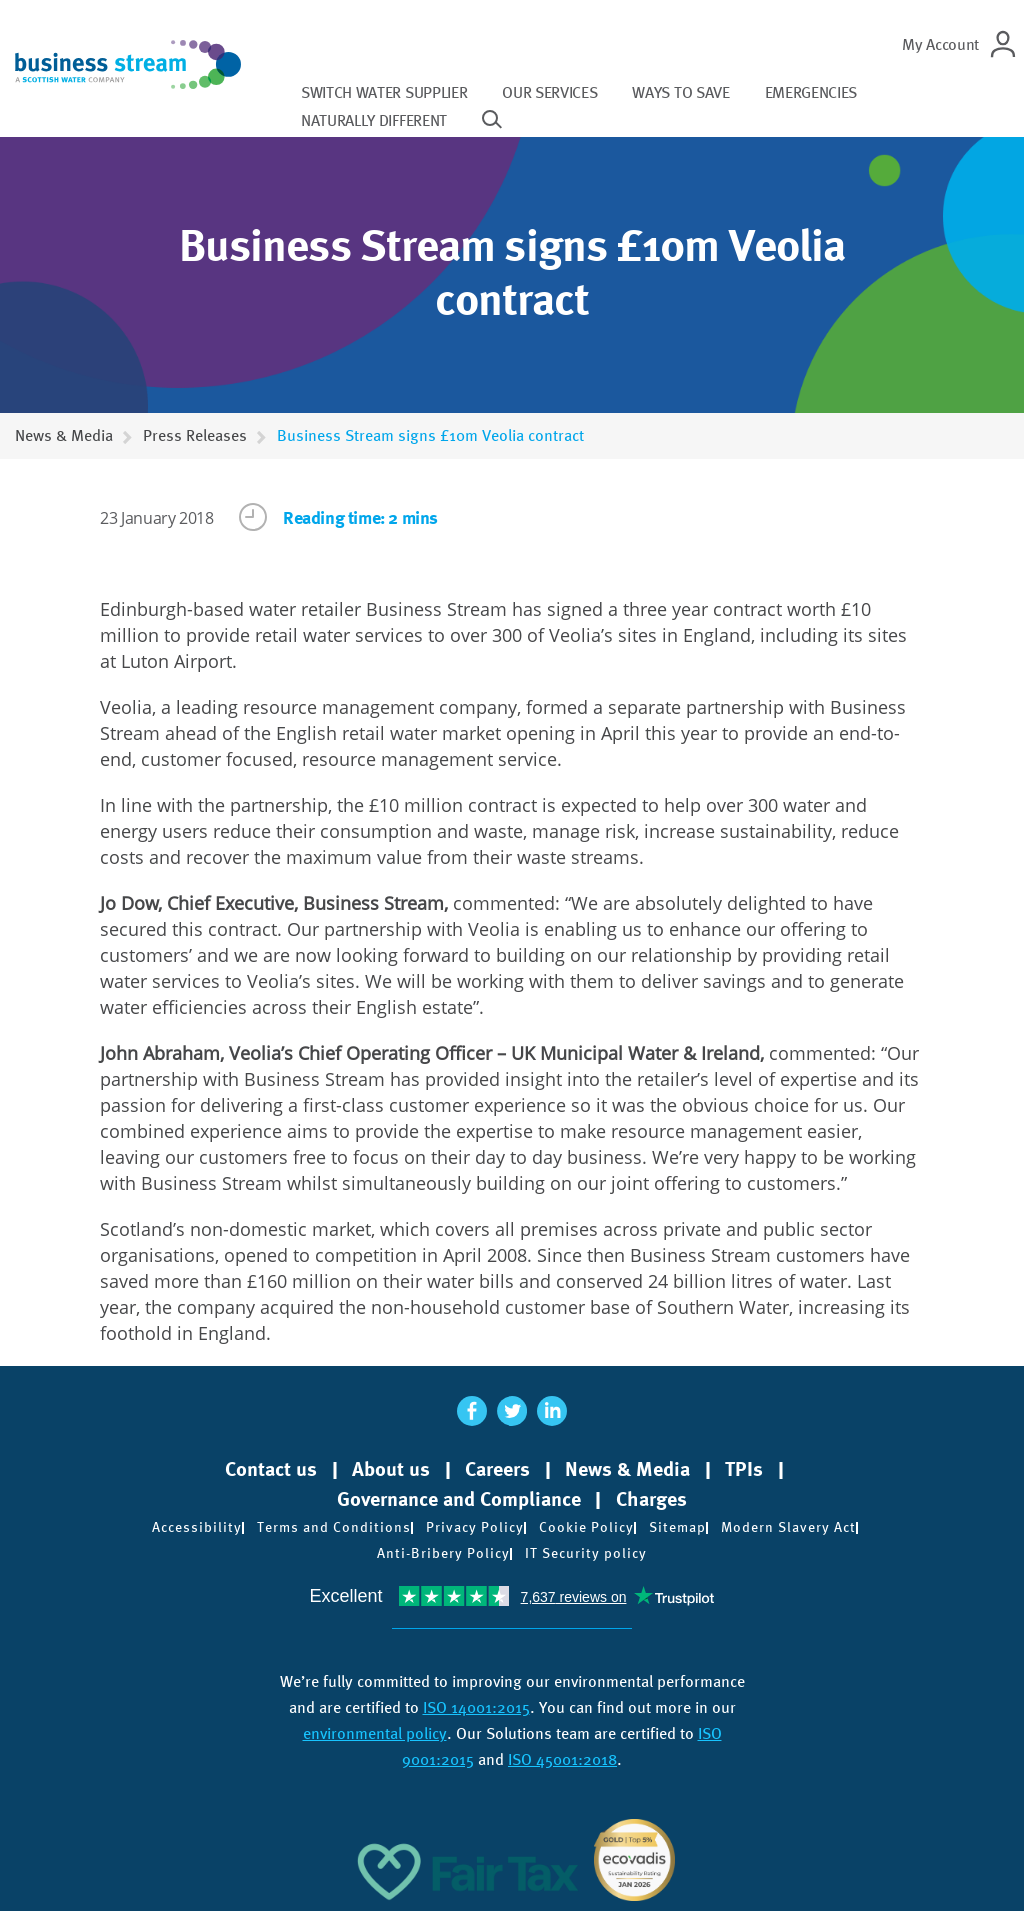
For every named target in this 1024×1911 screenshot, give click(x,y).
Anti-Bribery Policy (443, 1553)
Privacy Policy (475, 1527)
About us (391, 1469)
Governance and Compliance (459, 1499)
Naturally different (374, 120)
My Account (940, 44)
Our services (549, 92)
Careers (497, 1469)
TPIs (744, 1469)
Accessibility (197, 1527)
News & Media (64, 435)
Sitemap (677, 1527)
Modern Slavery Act (788, 1527)
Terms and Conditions (334, 1527)
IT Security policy (586, 1553)
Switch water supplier (384, 92)
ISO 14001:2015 (476, 1707)
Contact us (271, 1469)
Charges (651, 1499)
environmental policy (375, 1733)
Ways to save (680, 92)
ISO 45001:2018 (562, 1759)
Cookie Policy (586, 1527)
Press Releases (195, 435)
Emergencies (811, 92)
